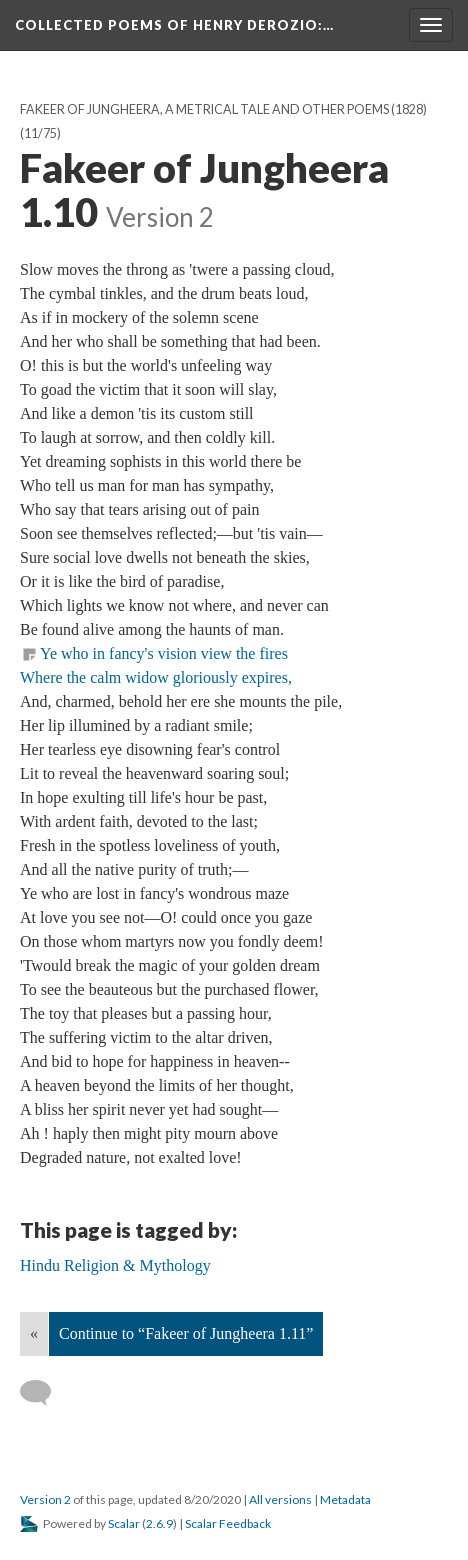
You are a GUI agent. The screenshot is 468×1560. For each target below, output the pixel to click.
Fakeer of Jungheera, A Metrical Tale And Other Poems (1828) (223, 109)
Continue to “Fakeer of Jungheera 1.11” (186, 1333)
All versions (280, 1499)
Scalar (124, 1523)
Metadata (345, 1499)
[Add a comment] (44, 1393)
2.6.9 (159, 1523)
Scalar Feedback (228, 1523)
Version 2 (45, 1499)
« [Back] (34, 1333)
